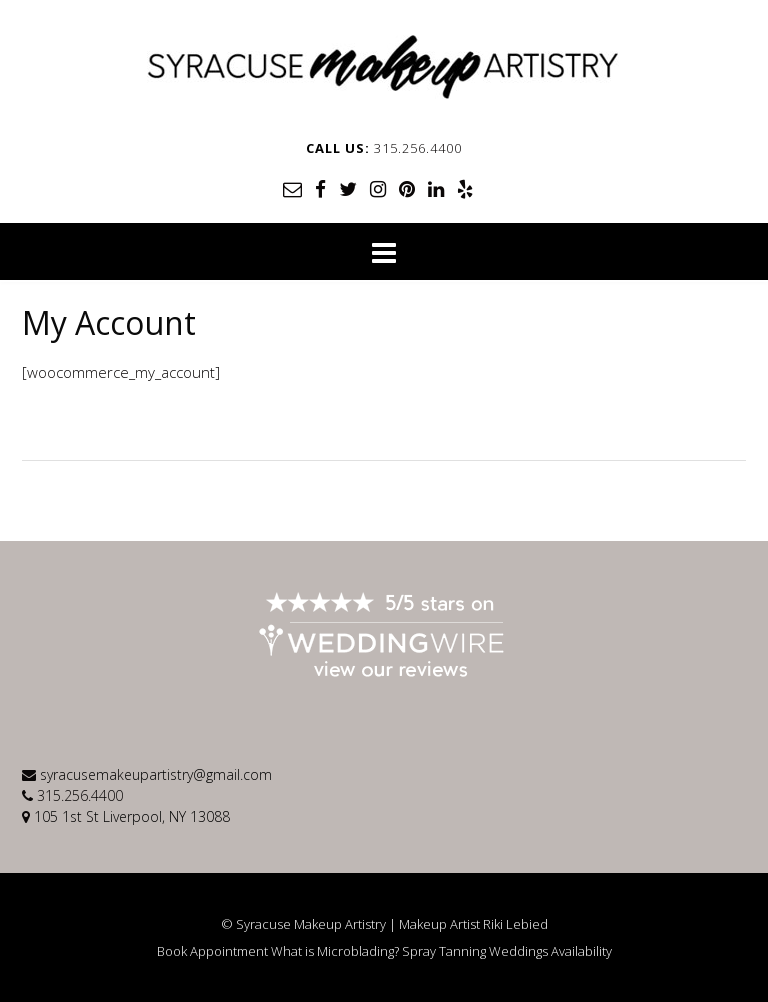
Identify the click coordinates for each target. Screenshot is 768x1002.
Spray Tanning (444, 951)
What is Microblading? (335, 951)
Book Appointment (212, 951)
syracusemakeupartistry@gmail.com (156, 774)
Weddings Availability (550, 951)
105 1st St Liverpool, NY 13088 (132, 816)
